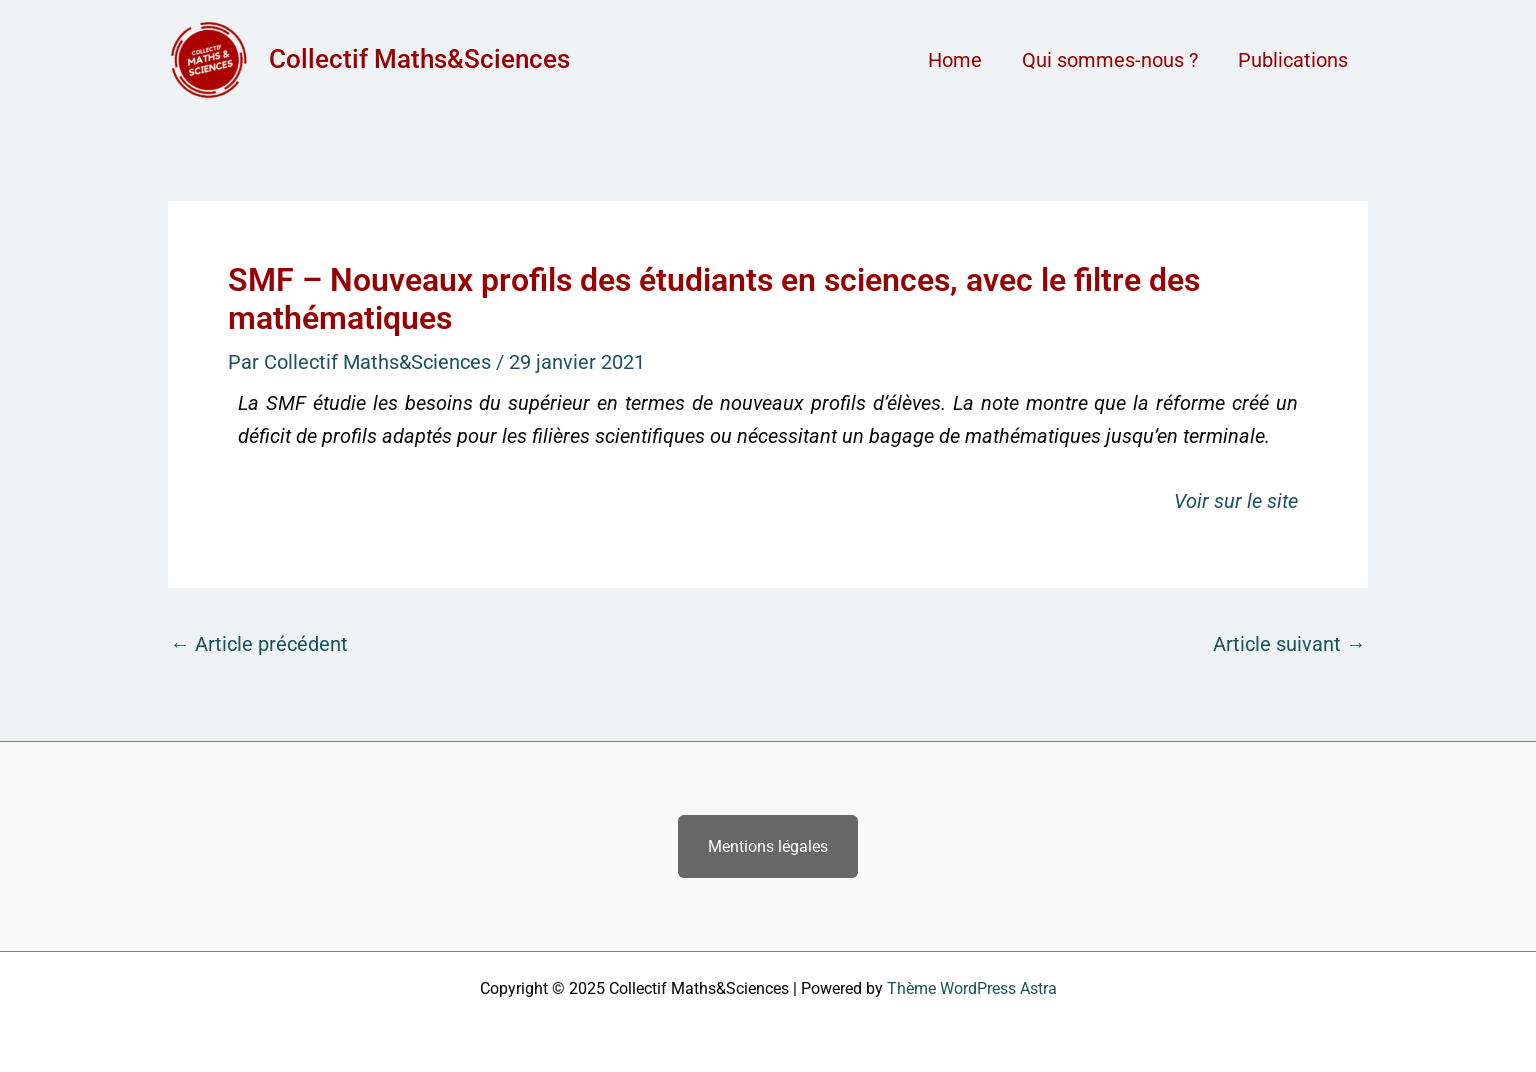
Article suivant (1289, 644)
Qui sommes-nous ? (1110, 60)
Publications (1293, 60)
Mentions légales (768, 846)
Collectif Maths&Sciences (419, 59)
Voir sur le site (1236, 501)
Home (955, 60)
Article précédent (259, 644)
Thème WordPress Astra (972, 988)
